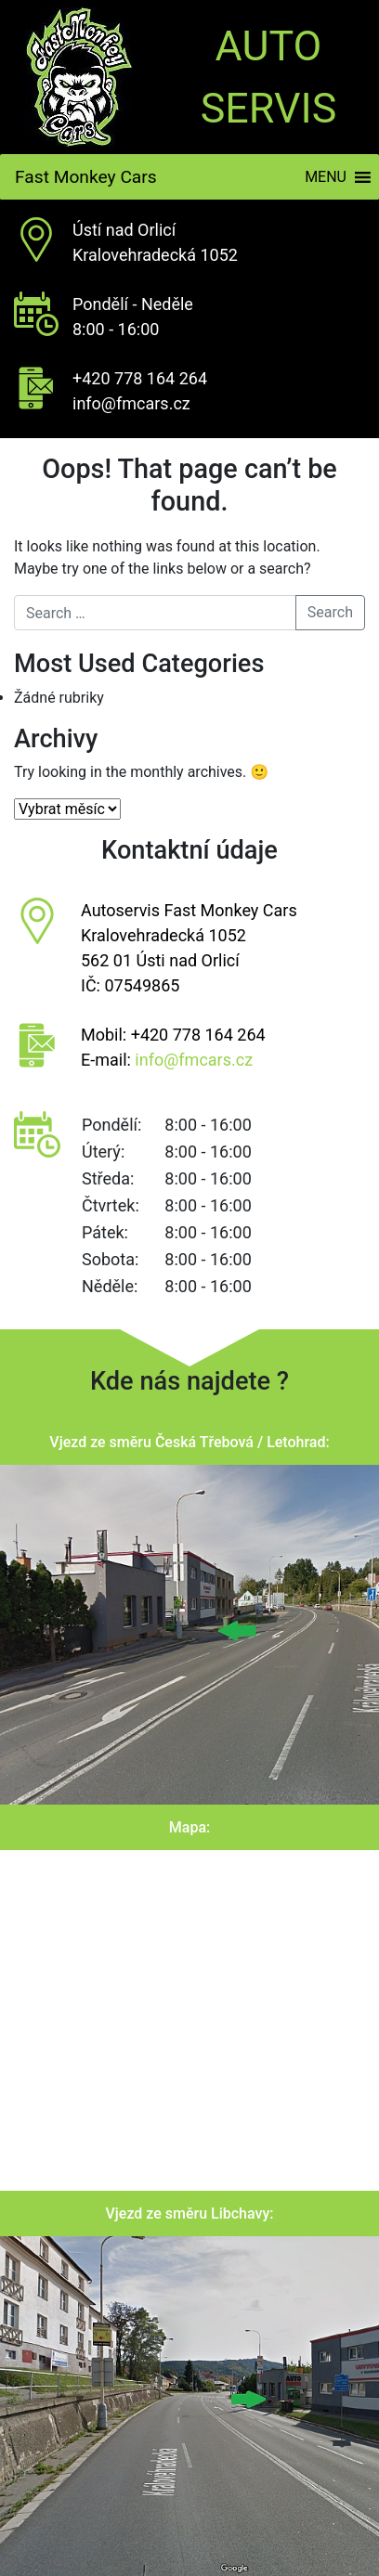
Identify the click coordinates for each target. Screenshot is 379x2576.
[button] (325, 177)
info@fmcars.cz (131, 403)
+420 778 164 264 (139, 378)
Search (330, 612)
